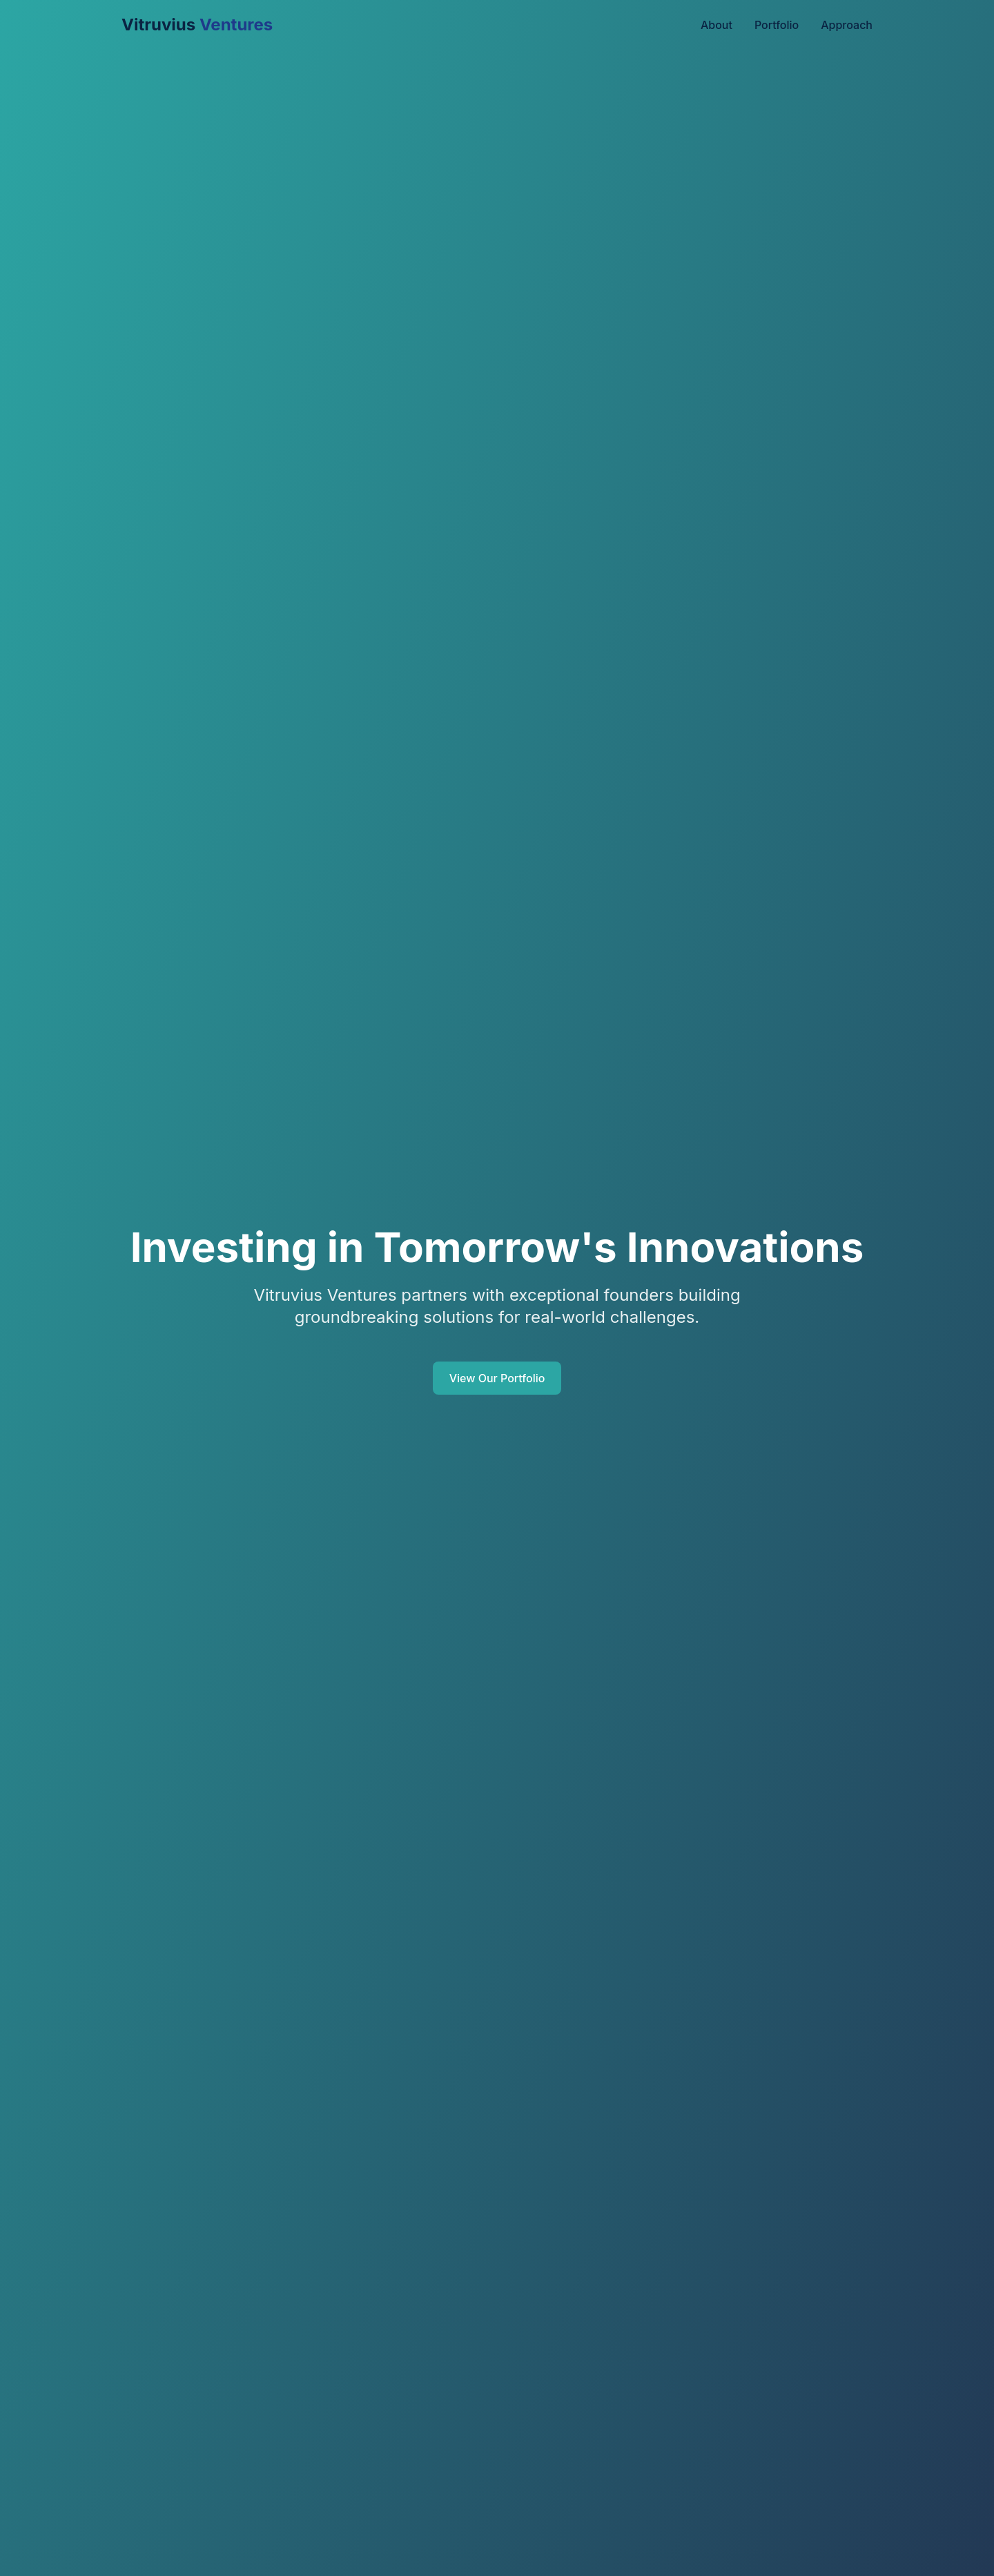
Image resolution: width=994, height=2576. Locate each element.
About (716, 25)
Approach (847, 25)
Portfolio (776, 25)
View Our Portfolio (497, 1378)
